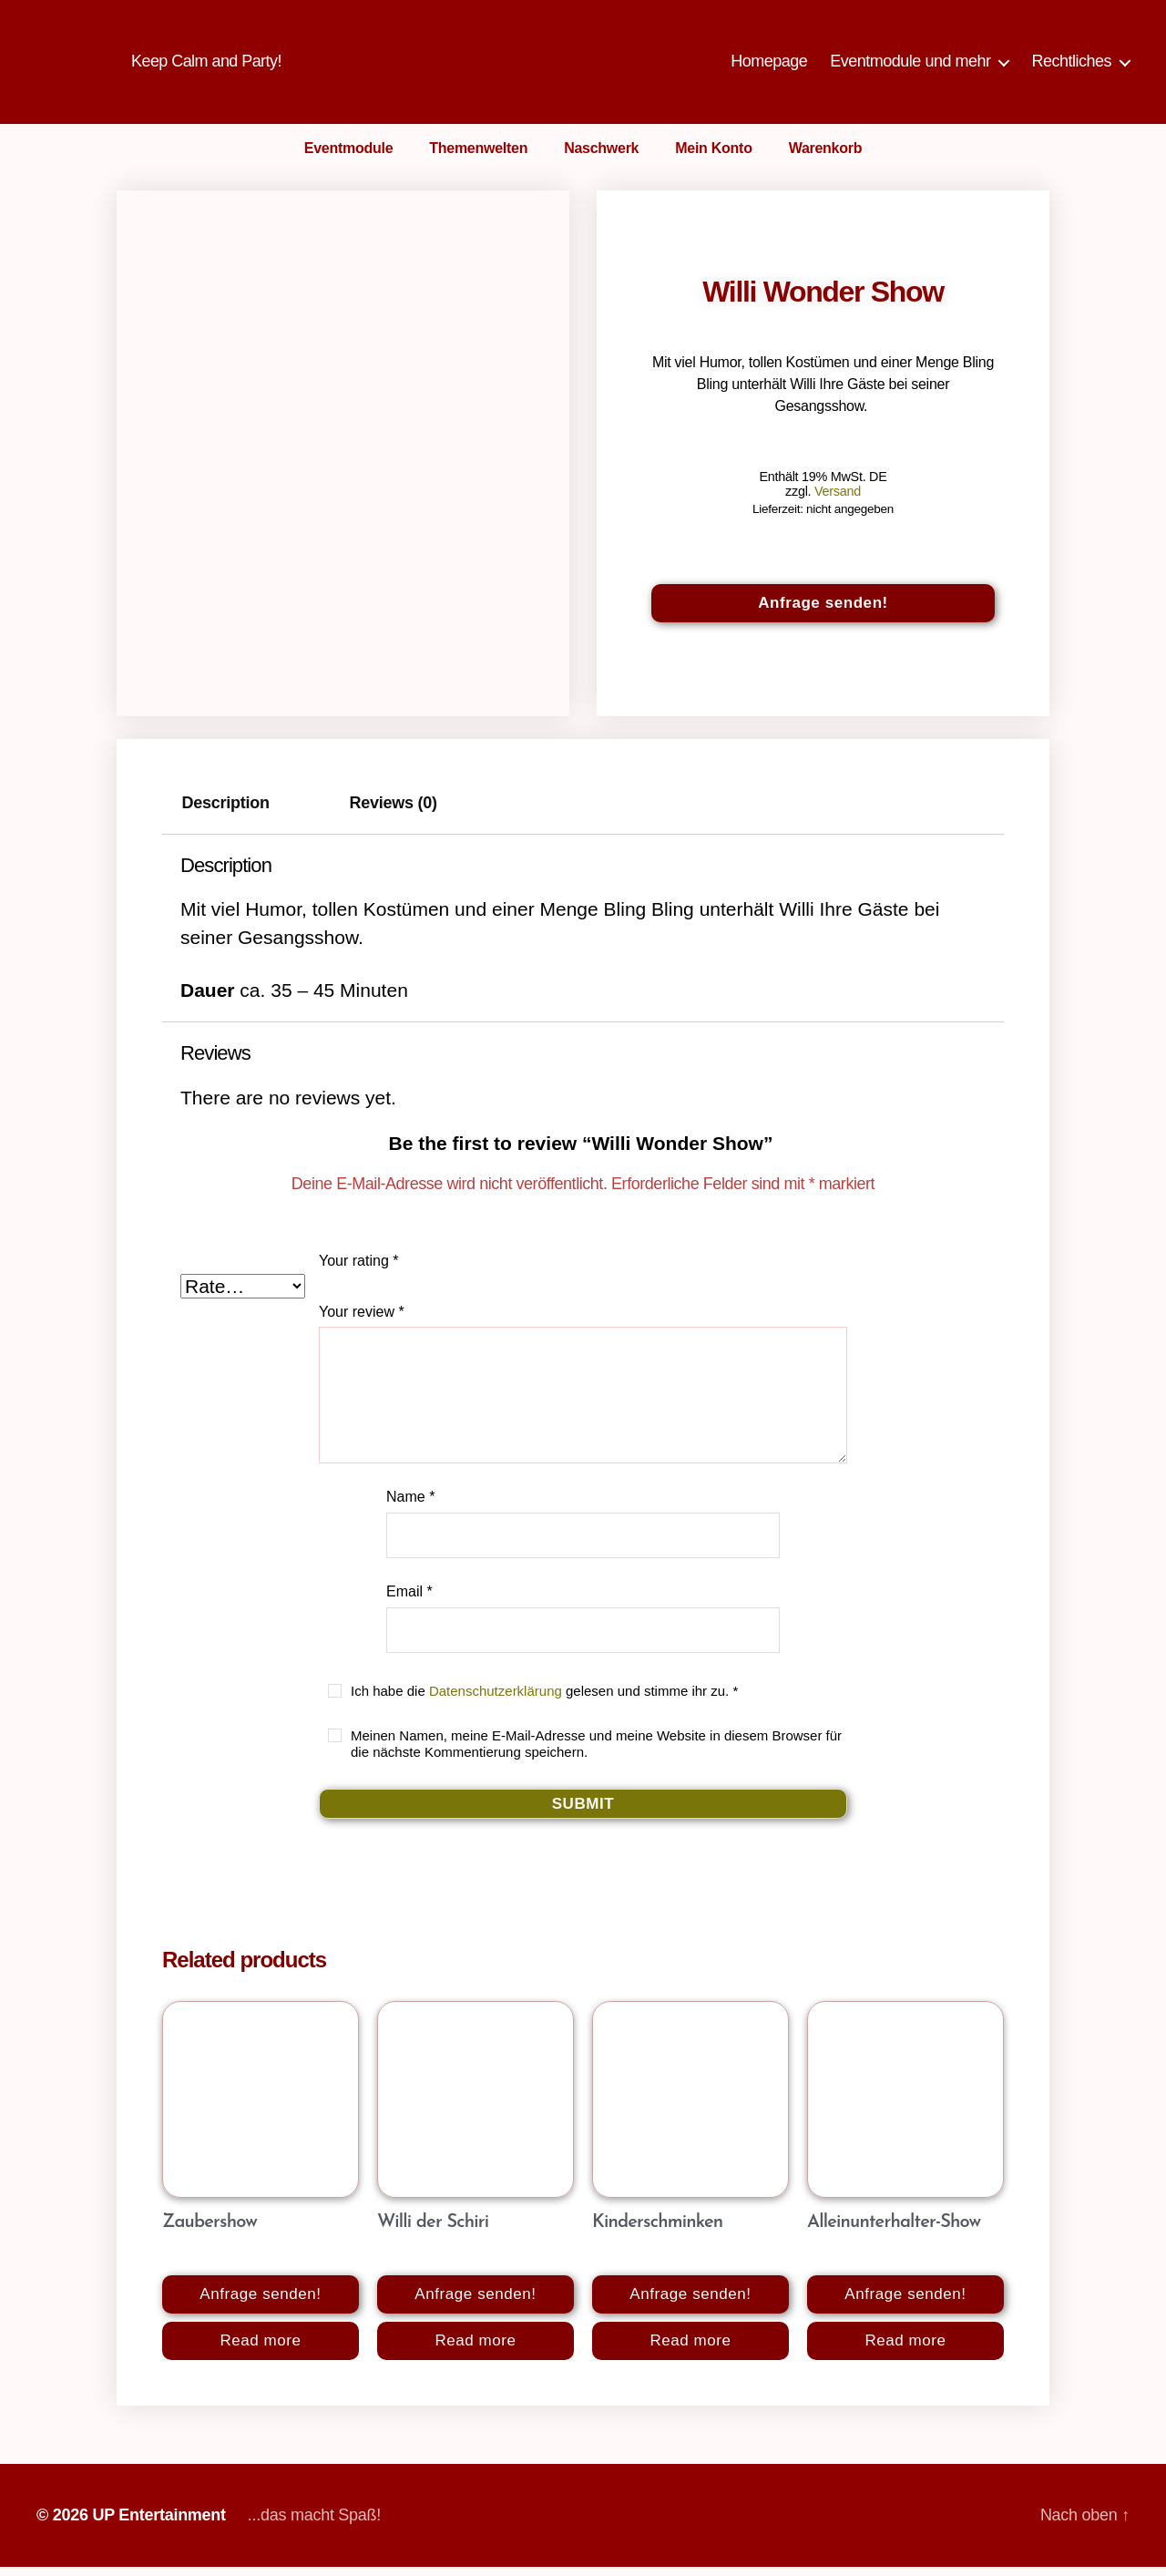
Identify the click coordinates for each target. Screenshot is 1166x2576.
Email (409, 1600)
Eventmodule (349, 157)
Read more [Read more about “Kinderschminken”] (690, 2349)
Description (226, 813)
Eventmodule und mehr (910, 65)
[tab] (225, 813)
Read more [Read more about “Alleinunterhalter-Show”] (905, 2349)
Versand (837, 500)
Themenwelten (478, 157)
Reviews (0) (393, 813)
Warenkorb (826, 157)
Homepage (769, 65)
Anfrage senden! (823, 612)
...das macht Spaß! (314, 2524)
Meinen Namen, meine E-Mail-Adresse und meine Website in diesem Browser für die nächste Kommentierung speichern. (596, 1753)
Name (410, 1506)
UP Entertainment (158, 2524)
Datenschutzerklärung (495, 1700)
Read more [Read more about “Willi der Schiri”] (475, 2349)
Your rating (358, 1270)
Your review (361, 1321)
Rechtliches (1071, 65)
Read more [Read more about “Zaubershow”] (260, 2349)
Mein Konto (713, 157)
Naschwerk (601, 157)
